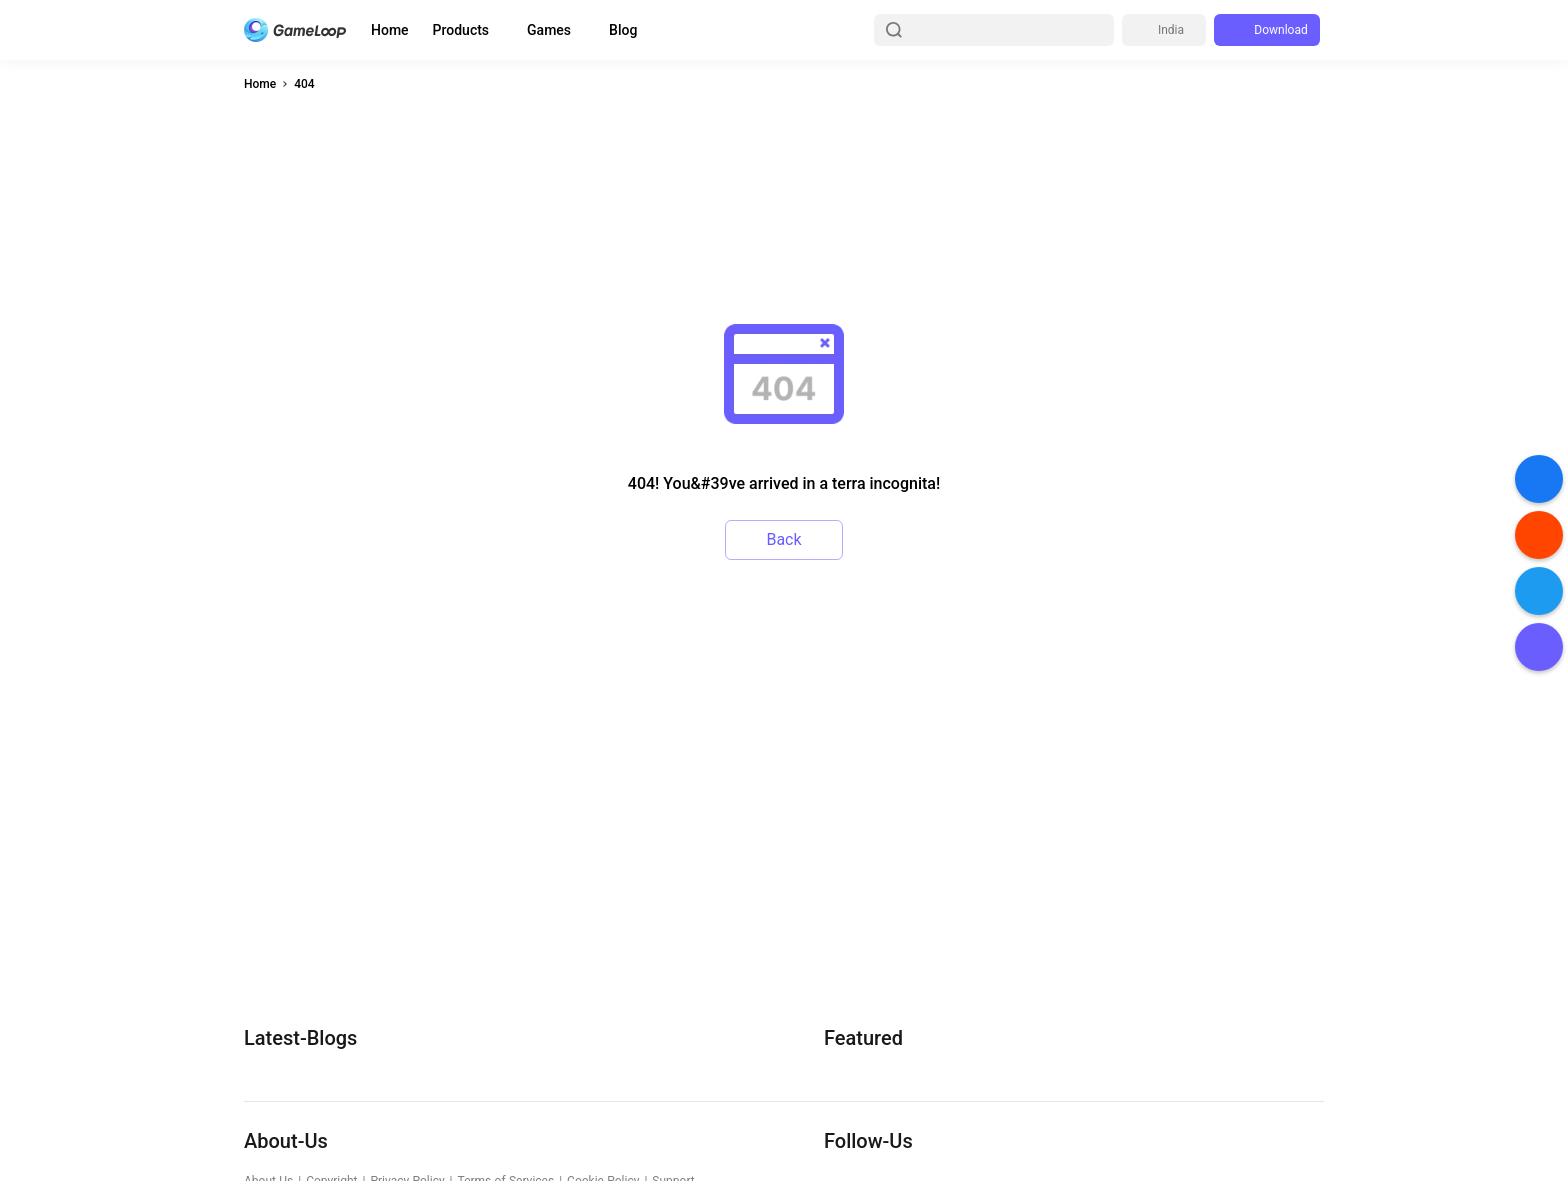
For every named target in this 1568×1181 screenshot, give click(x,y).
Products (461, 30)
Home (390, 30)
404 (304, 84)
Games (549, 30)
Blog (623, 30)
